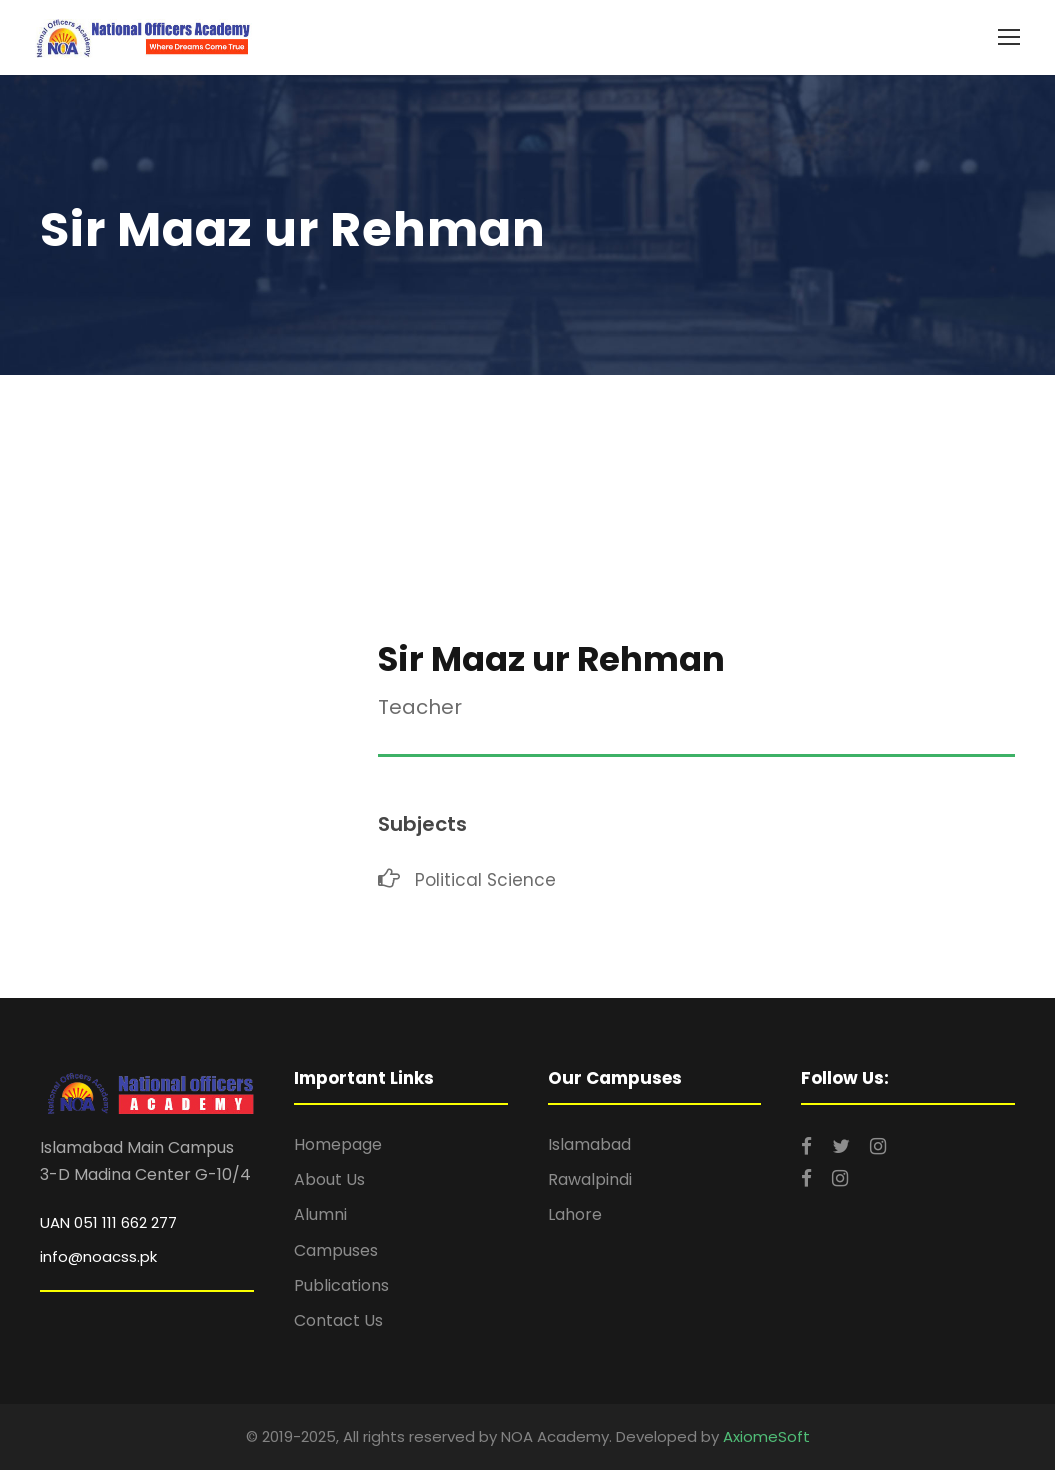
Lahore (575, 1214)
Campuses (336, 1250)
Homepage (338, 1144)
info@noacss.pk (98, 1256)
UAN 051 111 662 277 (108, 1222)
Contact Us (338, 1320)
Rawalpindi (590, 1179)
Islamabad (589, 1144)
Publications (341, 1285)
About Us (329, 1179)
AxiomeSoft (766, 1436)
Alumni (320, 1214)
